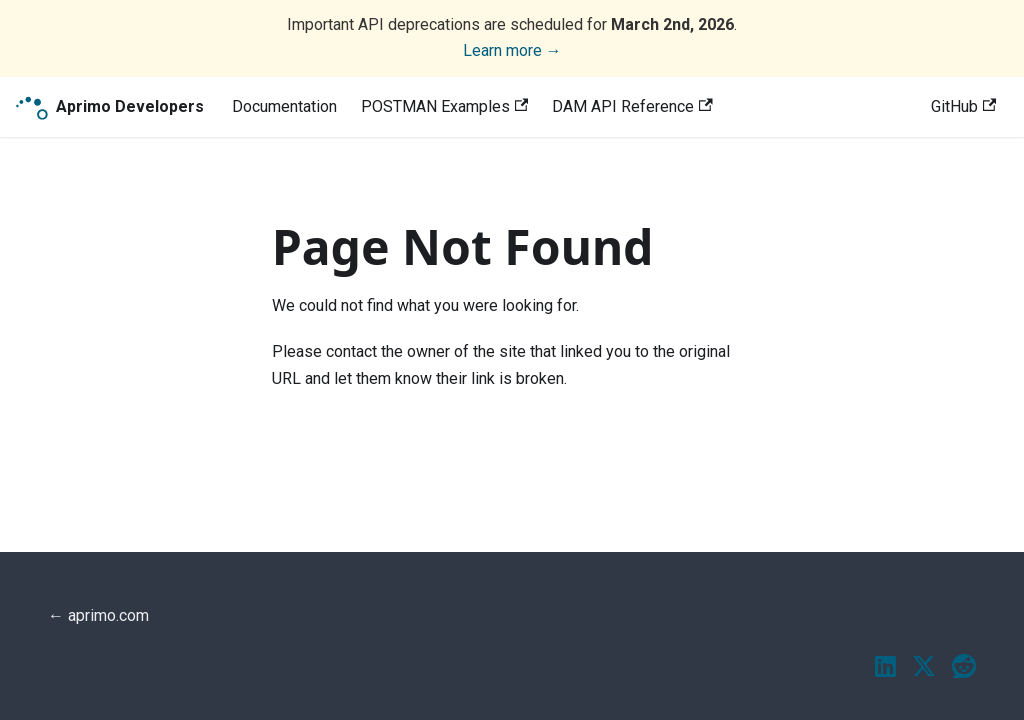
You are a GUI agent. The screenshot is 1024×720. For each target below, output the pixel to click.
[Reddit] (964, 668)
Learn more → (512, 50)
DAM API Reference (632, 106)
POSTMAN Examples (444, 106)
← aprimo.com (98, 615)
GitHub (963, 106)
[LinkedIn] (885, 668)
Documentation (284, 106)
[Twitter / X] (924, 668)
